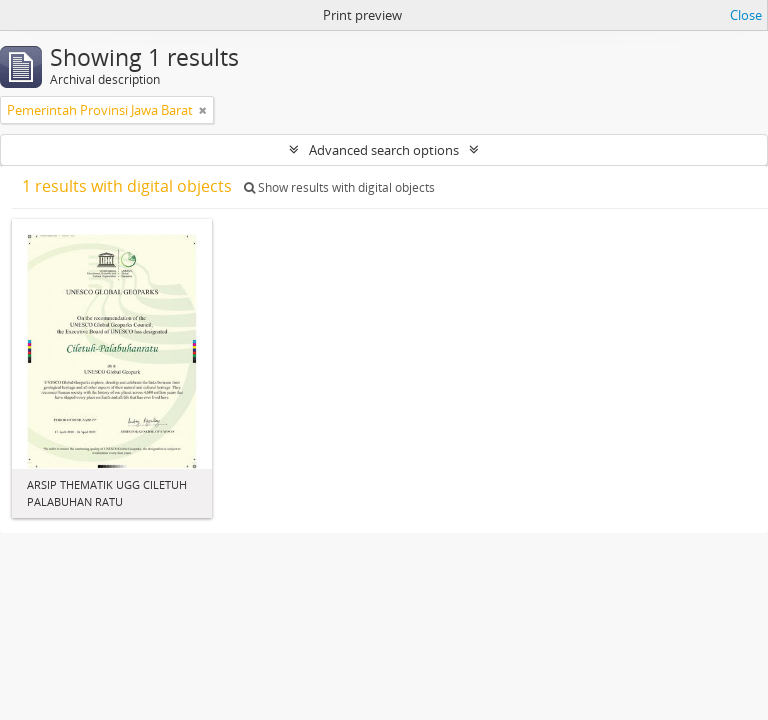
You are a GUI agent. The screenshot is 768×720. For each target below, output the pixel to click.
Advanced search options (384, 150)
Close (746, 15)
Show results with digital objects (339, 187)
